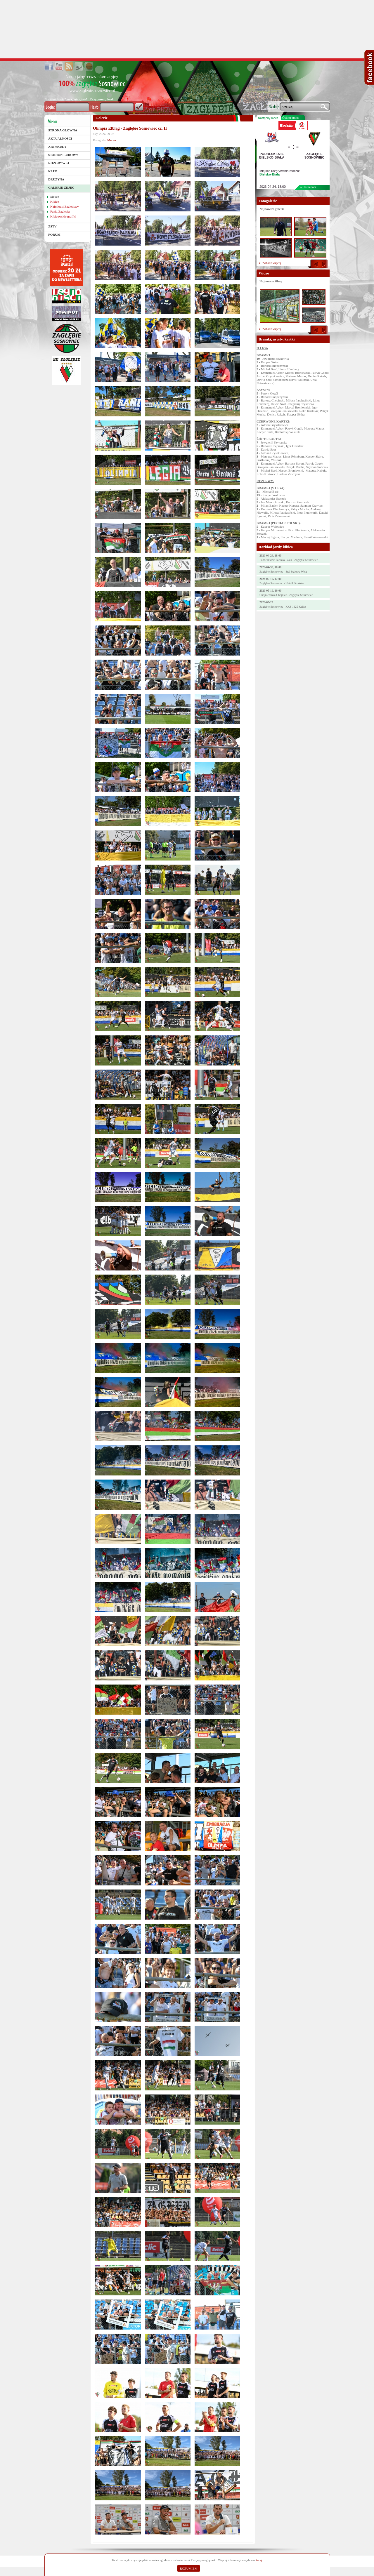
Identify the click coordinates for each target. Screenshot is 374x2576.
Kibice (54, 201)
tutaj (259, 2560)
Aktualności (60, 138)
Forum (54, 234)
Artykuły (57, 146)
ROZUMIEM (189, 2568)
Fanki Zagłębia (60, 211)
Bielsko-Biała (269, 174)
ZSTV (52, 226)
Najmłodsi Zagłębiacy (64, 206)
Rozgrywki (58, 163)
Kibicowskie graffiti (63, 216)
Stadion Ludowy (63, 155)
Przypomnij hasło (102, 99)
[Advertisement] (187, 29)
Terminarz (309, 187)
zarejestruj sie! (77, 99)
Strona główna (62, 130)
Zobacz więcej (271, 263)
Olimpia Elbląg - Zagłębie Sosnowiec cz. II (130, 128)
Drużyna (56, 179)
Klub (52, 171)
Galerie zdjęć (61, 187)
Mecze (54, 196)
